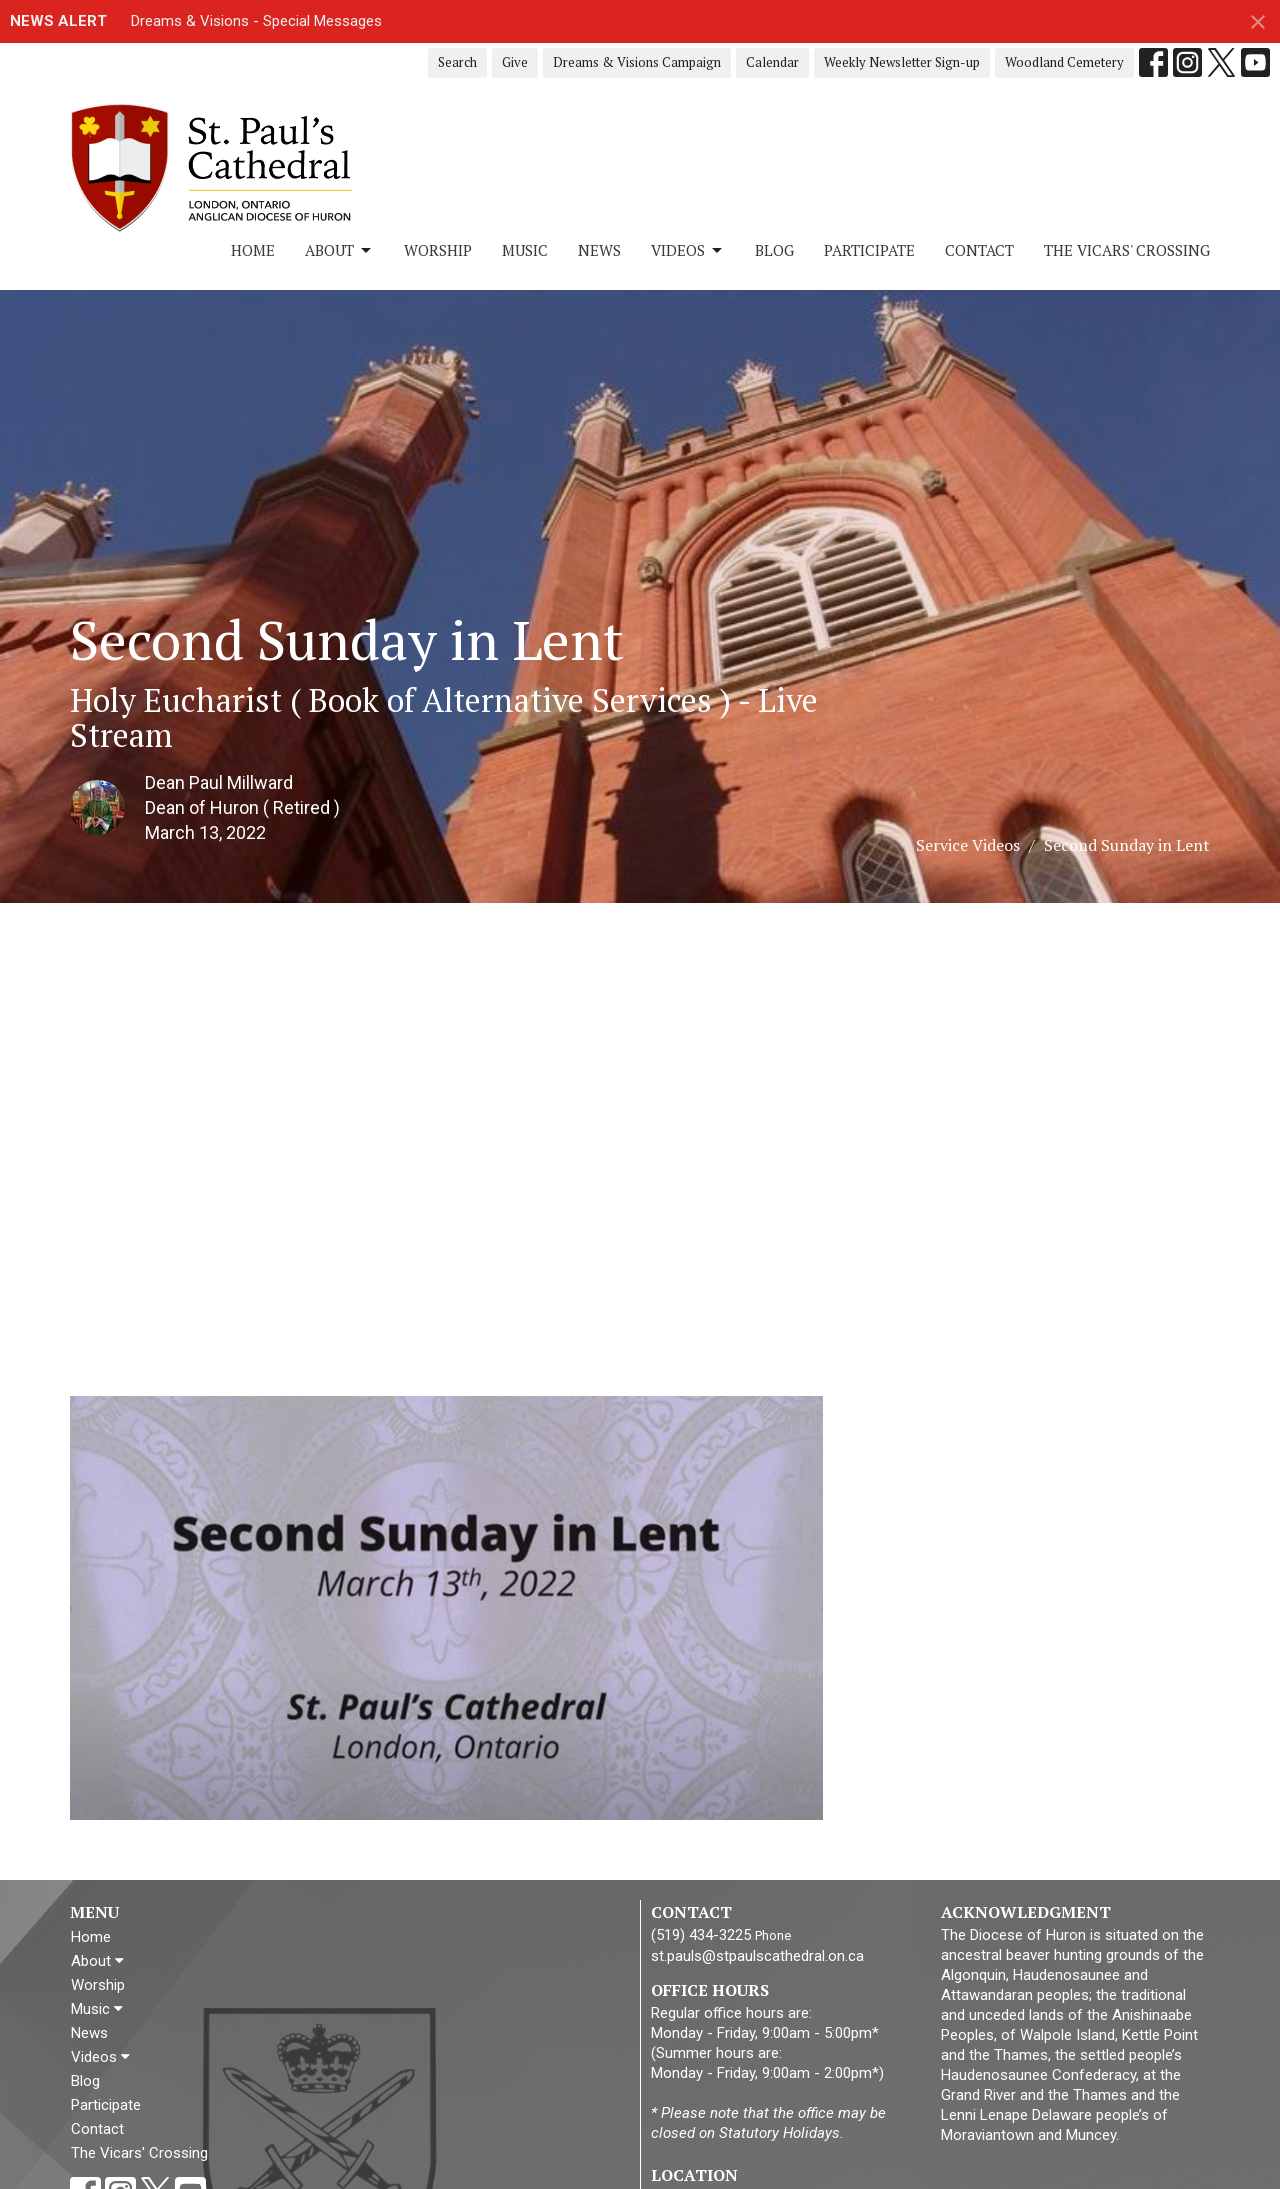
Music (525, 250)
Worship (438, 250)
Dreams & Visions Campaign (637, 62)
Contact (979, 250)
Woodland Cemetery (1064, 62)
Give (515, 62)
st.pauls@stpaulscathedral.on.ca (757, 1956)
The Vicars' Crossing (1127, 250)
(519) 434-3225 (701, 1935)
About (339, 250)
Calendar (772, 62)
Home (253, 250)
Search (457, 62)
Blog (774, 250)
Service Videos (968, 845)
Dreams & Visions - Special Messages (256, 21)
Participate (869, 250)
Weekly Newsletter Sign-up (902, 62)
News (599, 250)
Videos (688, 250)
